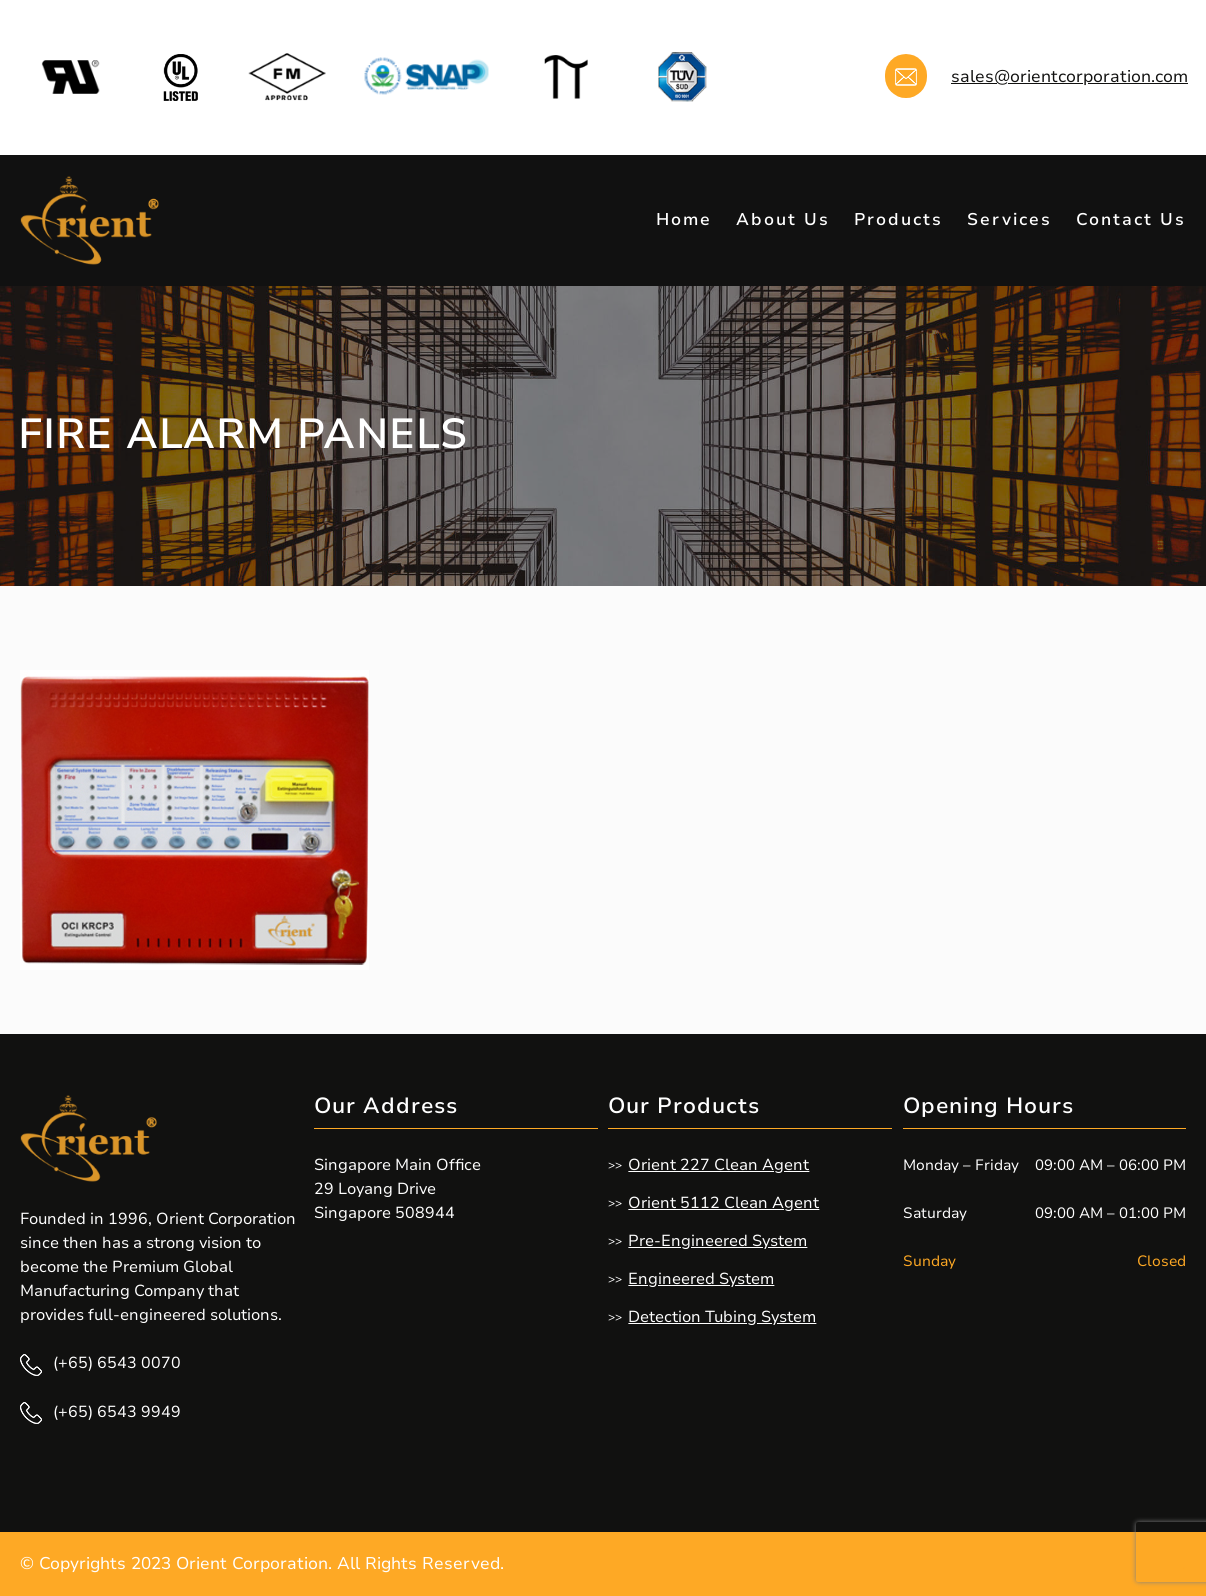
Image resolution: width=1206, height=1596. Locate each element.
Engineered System (701, 1279)
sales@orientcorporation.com (1069, 76)
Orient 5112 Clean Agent (723, 1203)
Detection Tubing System (722, 1317)
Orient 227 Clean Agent (718, 1165)
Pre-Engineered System (717, 1241)
